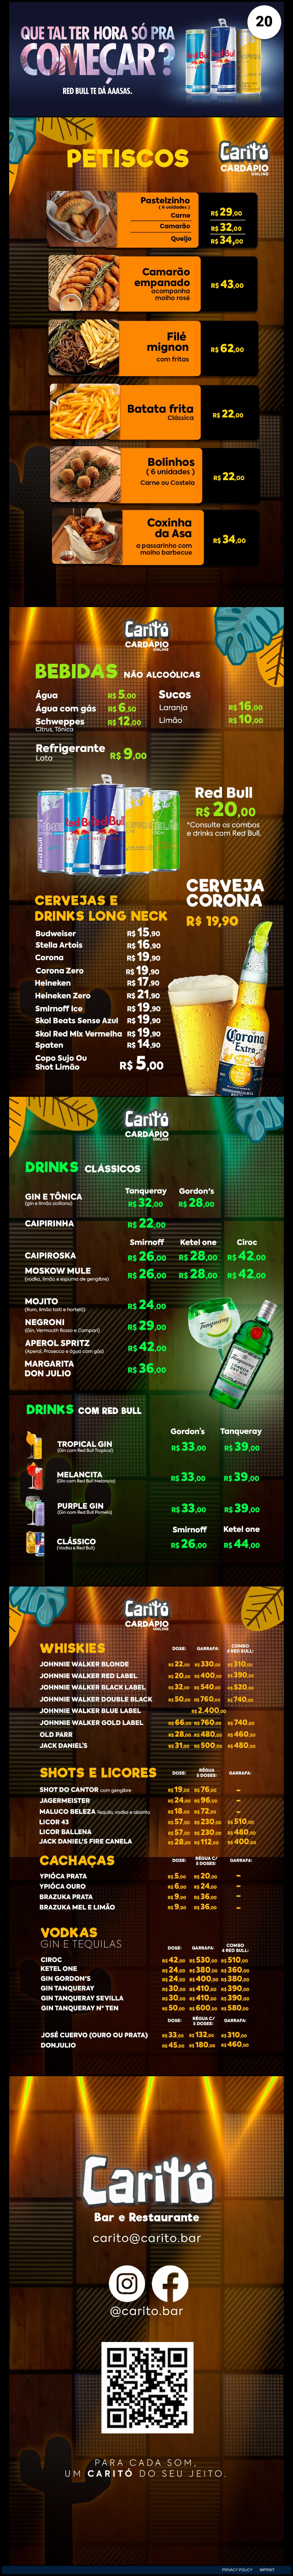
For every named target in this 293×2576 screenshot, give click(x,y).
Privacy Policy (237, 2570)
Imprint (267, 2570)
